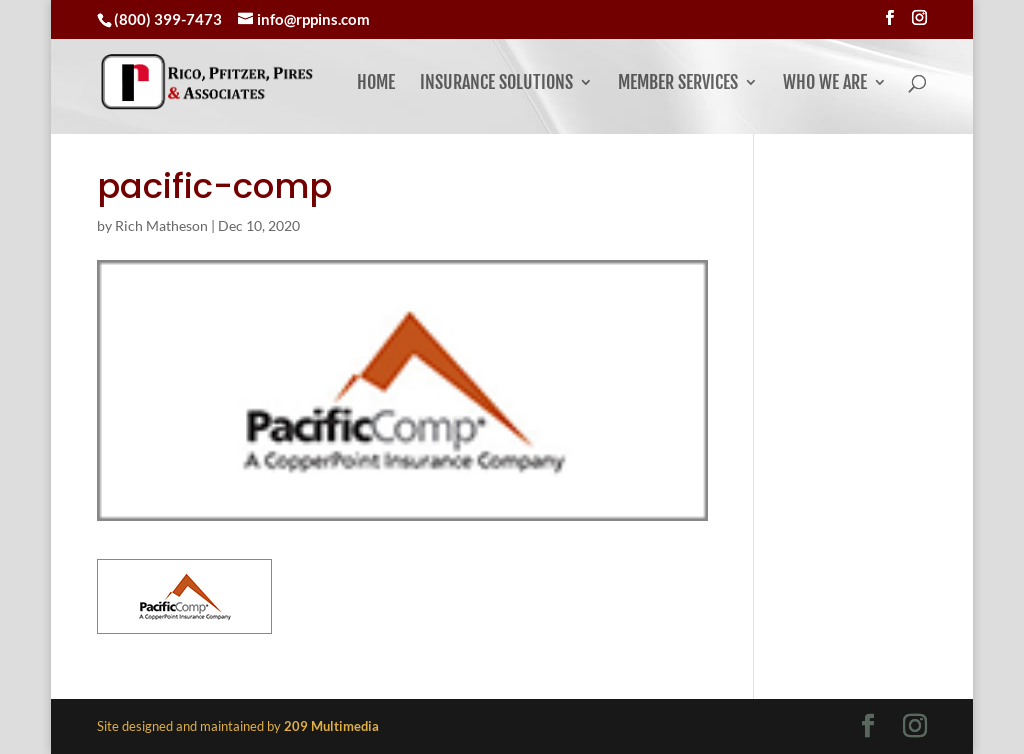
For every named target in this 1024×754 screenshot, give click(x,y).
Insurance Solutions (496, 84)
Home (376, 84)
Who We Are (825, 84)
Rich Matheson (161, 225)
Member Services (678, 84)
